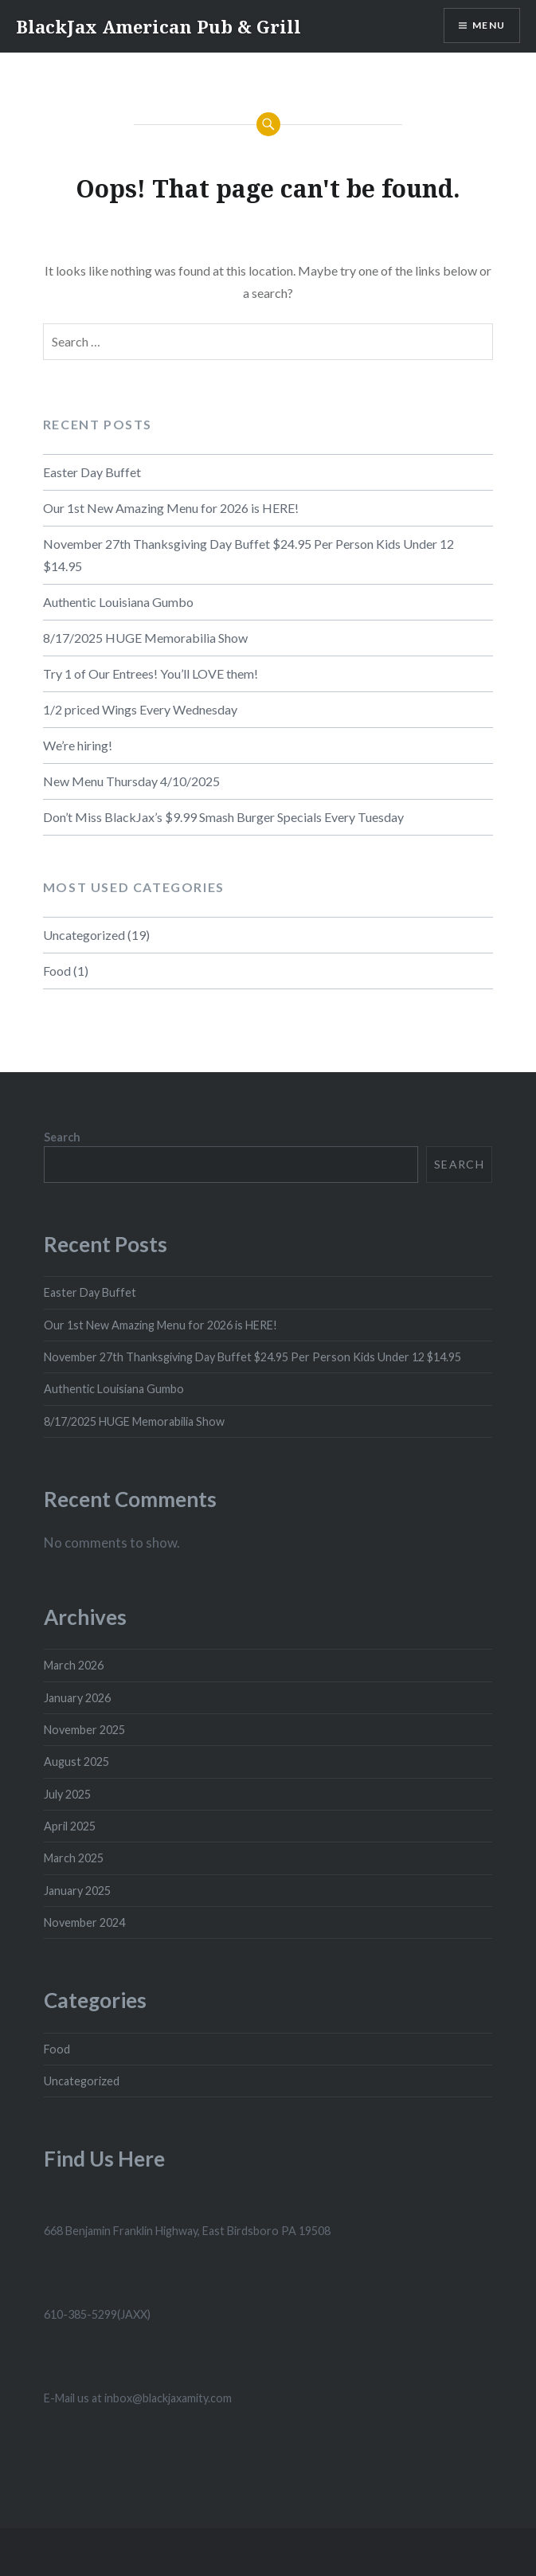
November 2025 (84, 1729)
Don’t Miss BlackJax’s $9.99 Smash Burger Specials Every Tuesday (223, 816)
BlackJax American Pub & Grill (158, 26)
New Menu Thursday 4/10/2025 (131, 781)
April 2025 (70, 1826)
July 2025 (67, 1794)
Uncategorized (84, 934)
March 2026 (74, 1665)
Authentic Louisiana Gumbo (118, 601)
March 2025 (74, 1858)
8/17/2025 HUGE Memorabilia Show (145, 637)
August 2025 (76, 1761)
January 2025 (77, 1890)
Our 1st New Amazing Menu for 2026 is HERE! (171, 507)
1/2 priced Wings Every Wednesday (140, 709)
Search (62, 1137)
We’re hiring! (77, 745)
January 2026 (77, 1698)
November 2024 (84, 1922)
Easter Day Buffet (92, 472)
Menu (488, 25)
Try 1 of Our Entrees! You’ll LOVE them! (150, 673)
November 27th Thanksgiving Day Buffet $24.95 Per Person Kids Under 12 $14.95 (248, 555)
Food (57, 970)
